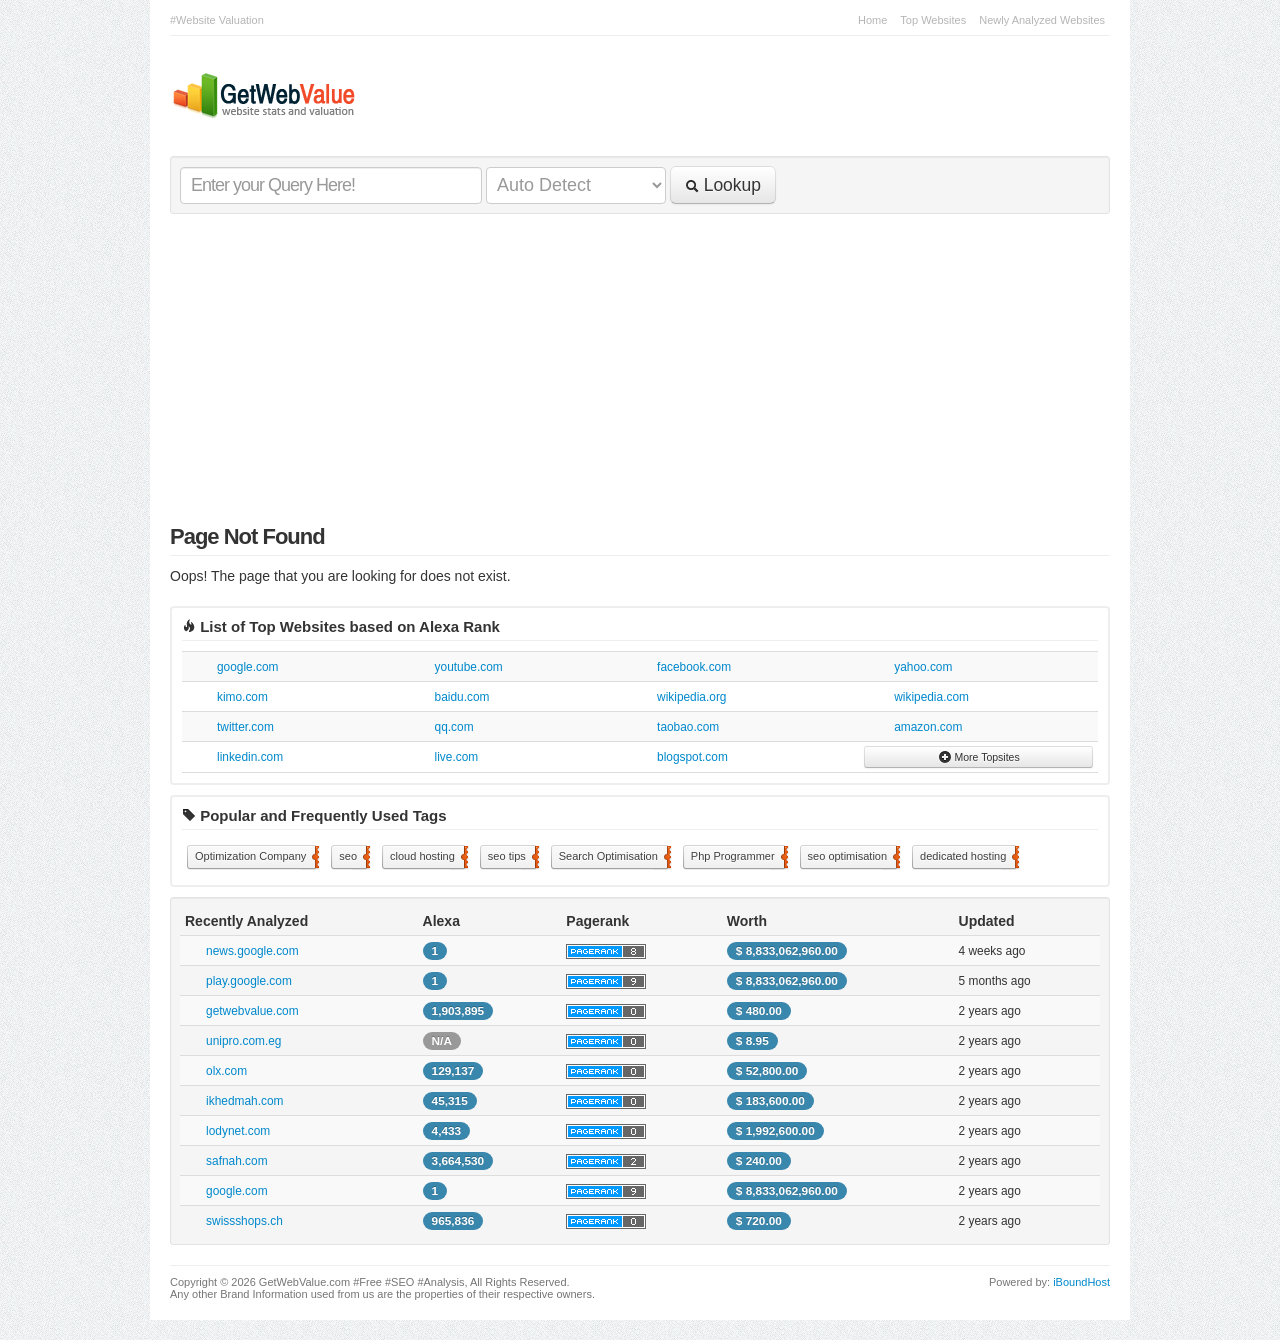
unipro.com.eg (243, 1041)
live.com (457, 757)
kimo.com (242, 697)
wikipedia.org (691, 697)
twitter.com (245, 727)
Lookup (723, 185)
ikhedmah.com (244, 1101)
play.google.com (249, 981)
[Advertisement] (640, 374)
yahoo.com (923, 667)
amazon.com (928, 727)
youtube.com (469, 667)
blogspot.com (692, 757)
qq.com (454, 727)
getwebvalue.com (252, 1011)
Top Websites (933, 20)
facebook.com (694, 667)
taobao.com (688, 727)
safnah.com (236, 1161)
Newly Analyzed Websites (1042, 20)
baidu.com (462, 697)
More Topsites (979, 757)
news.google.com (252, 951)
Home (872, 20)
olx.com (226, 1071)
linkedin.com (250, 757)
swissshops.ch (244, 1221)
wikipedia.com (931, 697)
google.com (247, 667)
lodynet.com (238, 1131)
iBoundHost (1081, 1282)
